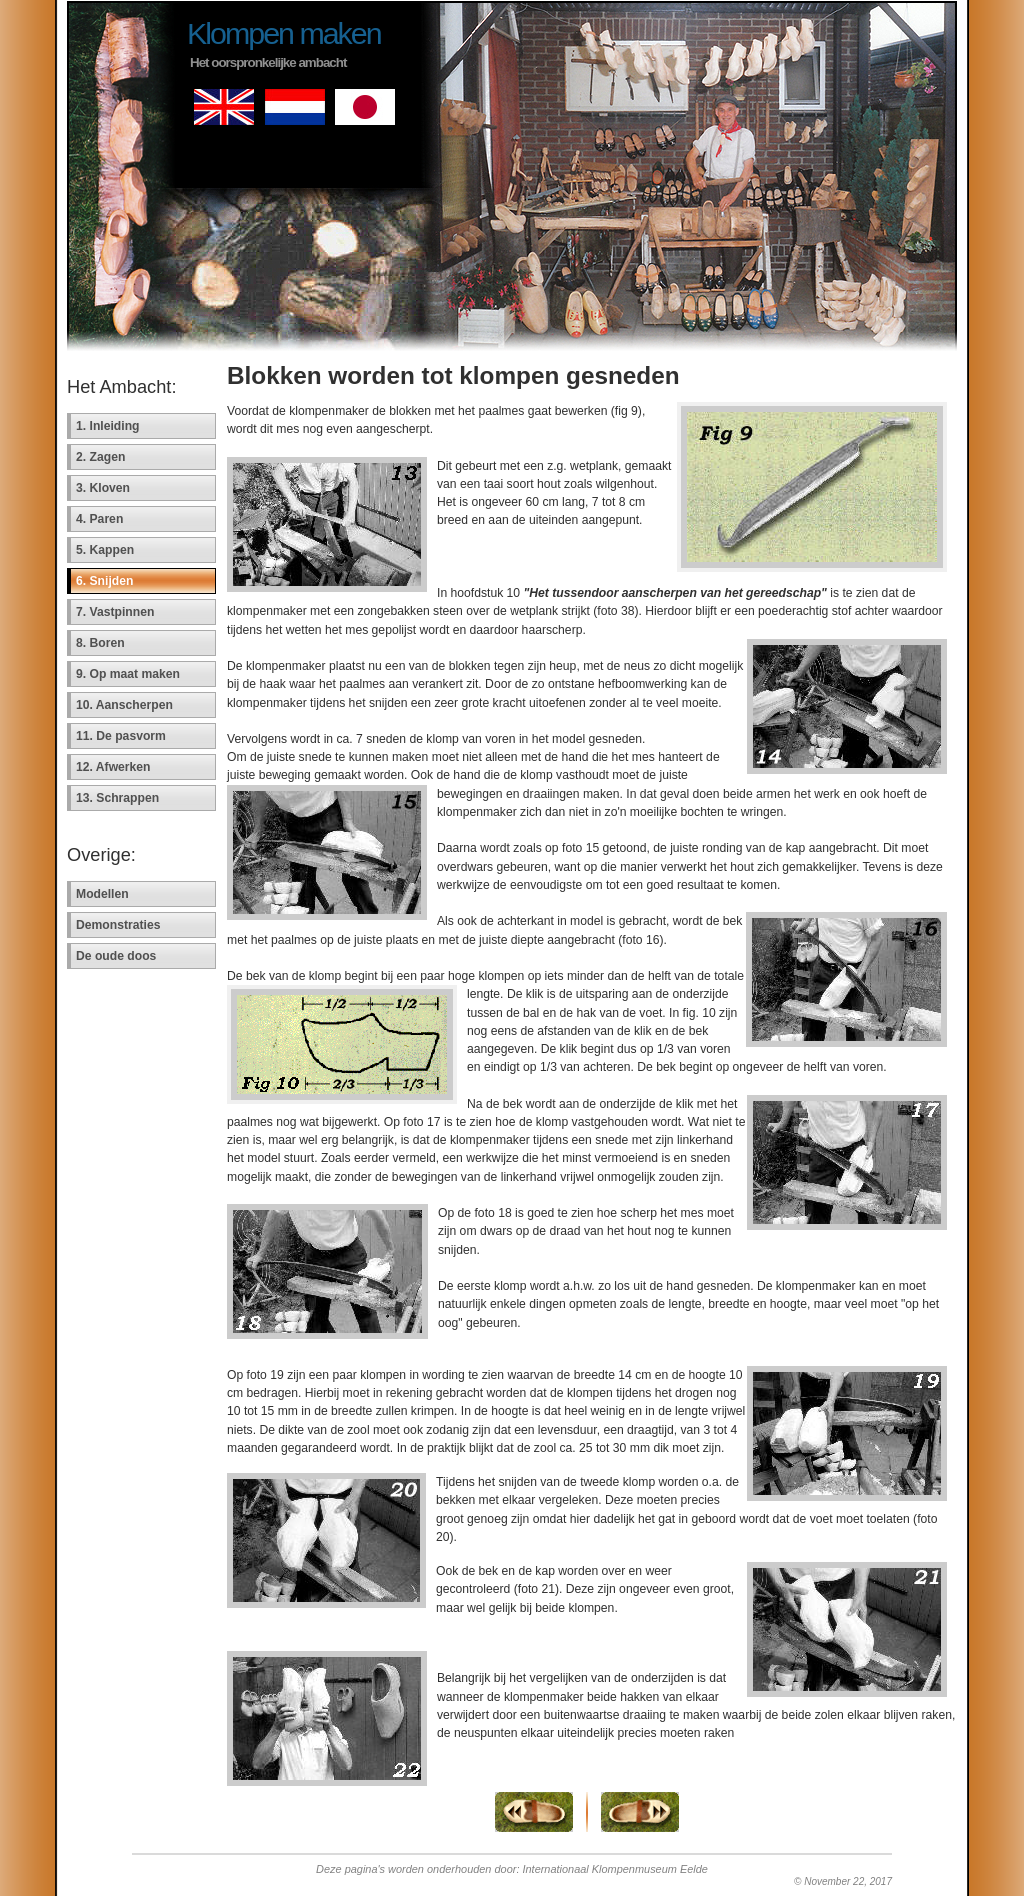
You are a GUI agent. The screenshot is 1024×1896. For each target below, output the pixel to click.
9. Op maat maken (128, 674)
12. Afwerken (113, 767)
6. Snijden (104, 581)
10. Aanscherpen (124, 705)
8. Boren (100, 643)
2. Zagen (100, 457)
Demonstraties (118, 925)
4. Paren (99, 519)
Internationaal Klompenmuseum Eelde (614, 1869)
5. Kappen (105, 550)
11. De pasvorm (121, 736)
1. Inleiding (108, 426)
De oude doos (116, 956)
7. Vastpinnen (115, 612)
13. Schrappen (117, 798)
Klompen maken (284, 33)
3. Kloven (103, 488)
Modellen (102, 894)
